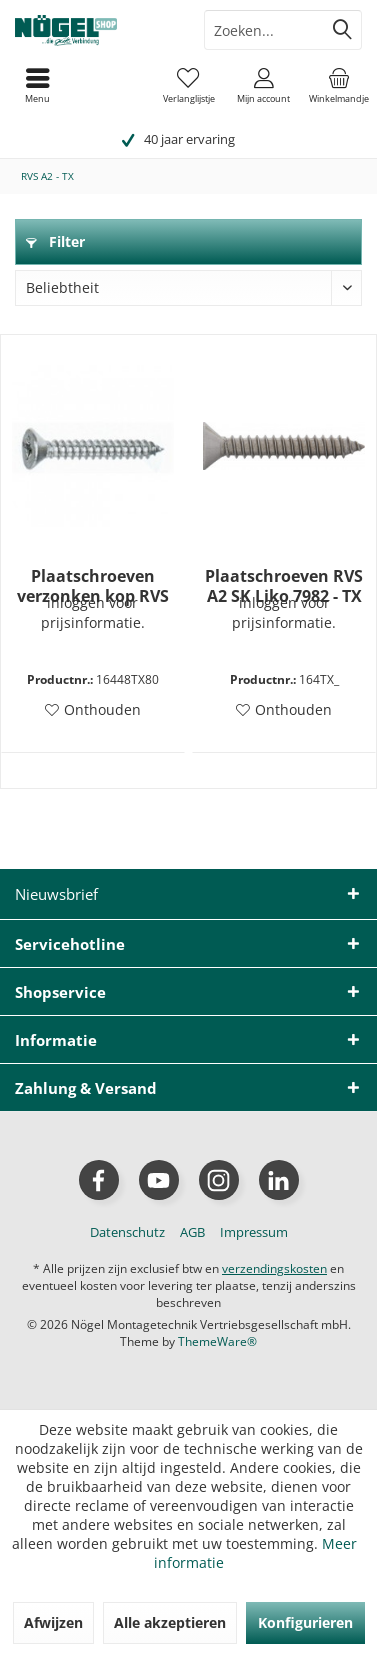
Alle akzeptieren (170, 1622)
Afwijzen (53, 1622)
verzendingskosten (274, 1268)
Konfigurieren (305, 1622)
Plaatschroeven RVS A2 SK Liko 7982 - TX (284, 586)
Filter (55, 241)
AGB (192, 1232)
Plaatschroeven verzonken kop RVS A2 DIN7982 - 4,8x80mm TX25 (93, 586)
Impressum (254, 1232)
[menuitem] (339, 85)
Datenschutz (127, 1232)
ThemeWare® (217, 1341)
